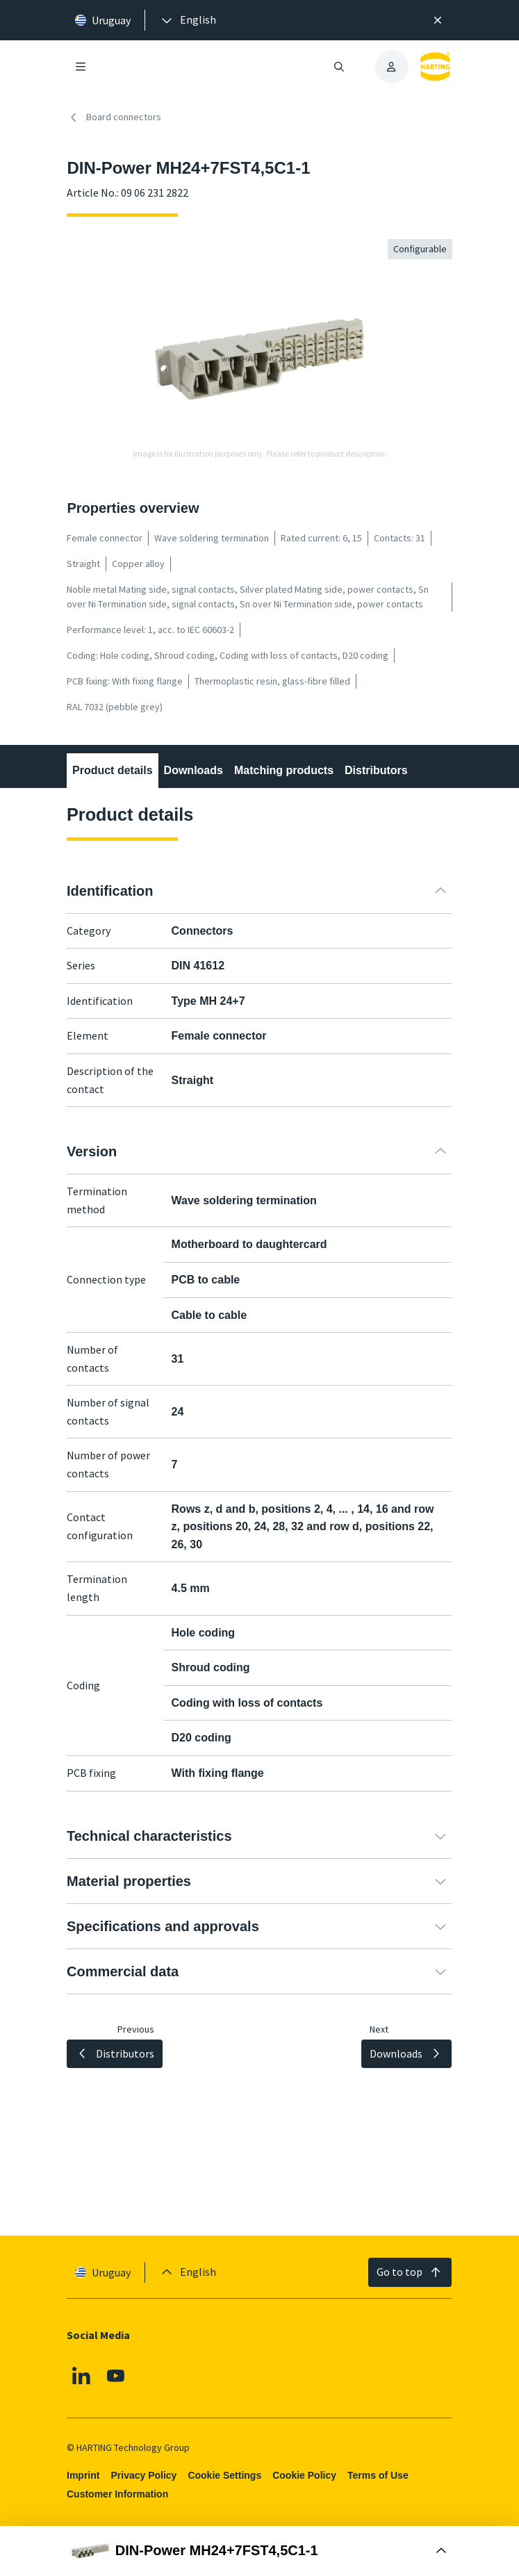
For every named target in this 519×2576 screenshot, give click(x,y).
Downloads (193, 770)
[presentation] (187, 20)
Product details (112, 770)
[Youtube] (116, 2375)
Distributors (376, 770)
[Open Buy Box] (259, 2551)
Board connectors (114, 117)
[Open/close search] (339, 67)
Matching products (283, 770)
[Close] (437, 20)
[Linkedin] (81, 2375)
